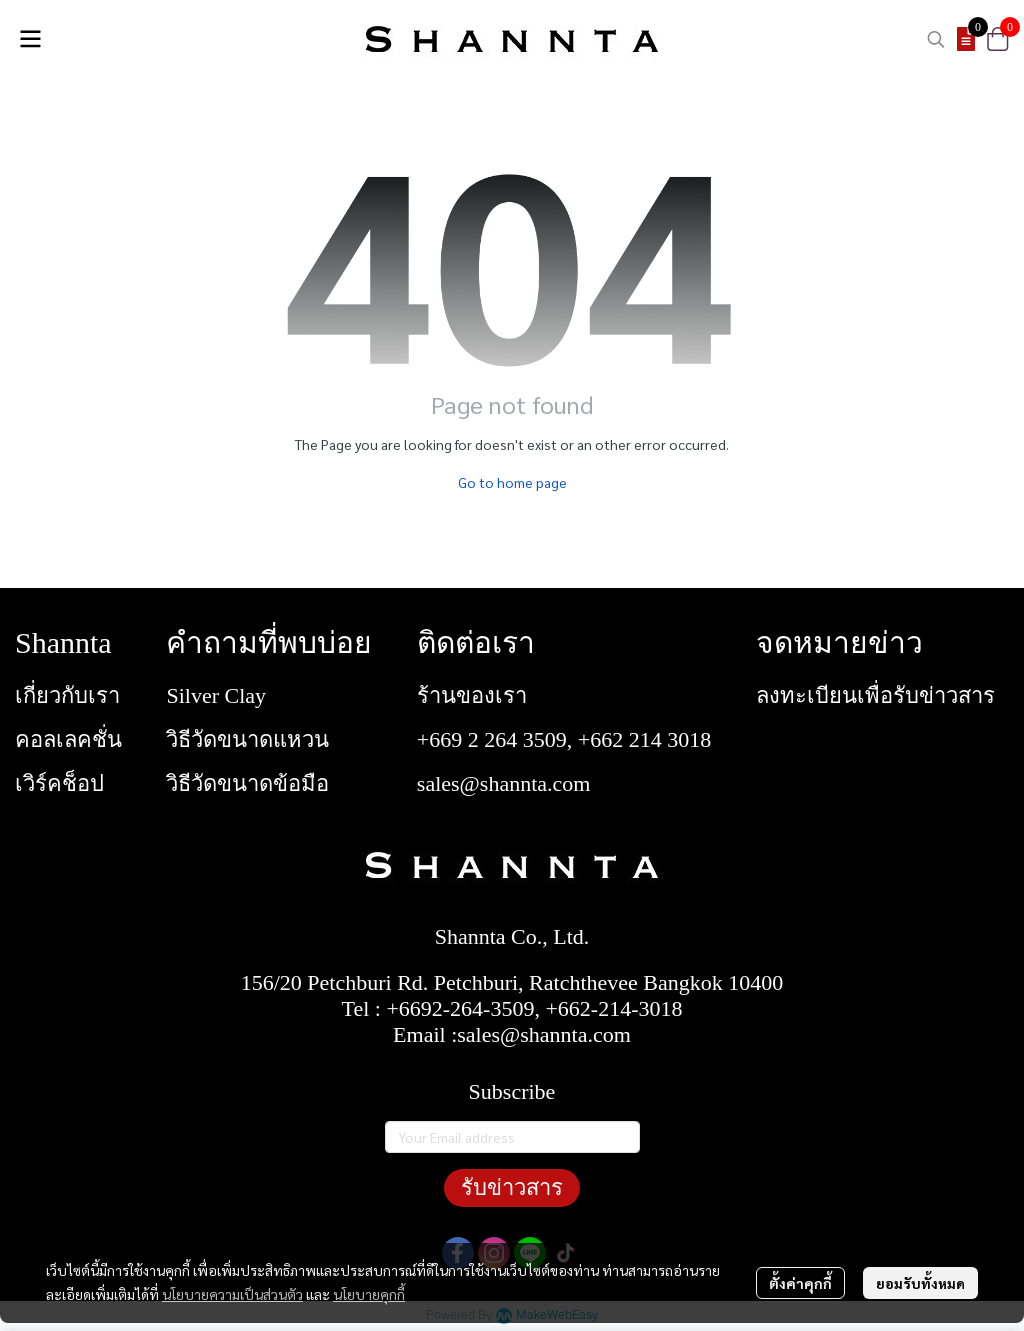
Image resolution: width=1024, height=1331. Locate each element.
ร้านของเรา (472, 695)
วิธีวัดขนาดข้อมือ (247, 783)
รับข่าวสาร (512, 1187)
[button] (936, 39)
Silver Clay (216, 695)
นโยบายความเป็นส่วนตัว (232, 1294)
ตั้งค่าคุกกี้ (800, 1283)
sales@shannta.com (504, 783)
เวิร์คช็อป (59, 783)
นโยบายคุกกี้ (369, 1294)
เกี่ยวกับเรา (67, 695)
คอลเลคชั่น (68, 739)
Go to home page (512, 482)
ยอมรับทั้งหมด (920, 1283)
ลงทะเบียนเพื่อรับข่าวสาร (875, 695)
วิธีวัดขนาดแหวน (247, 739)
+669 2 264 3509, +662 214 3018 (564, 739)
